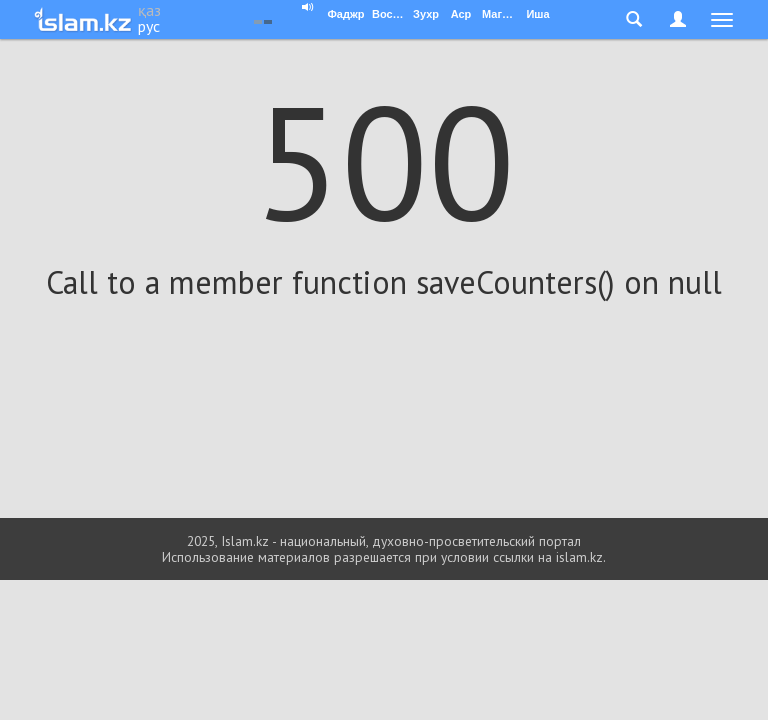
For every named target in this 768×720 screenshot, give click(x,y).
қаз (149, 10)
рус (149, 26)
